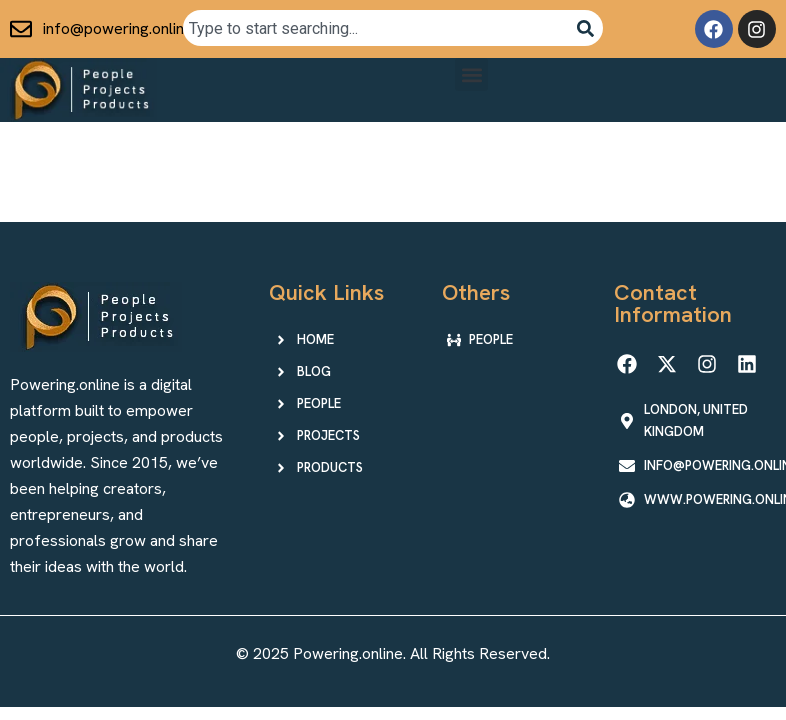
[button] (471, 74)
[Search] (585, 28)
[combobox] (375, 28)
